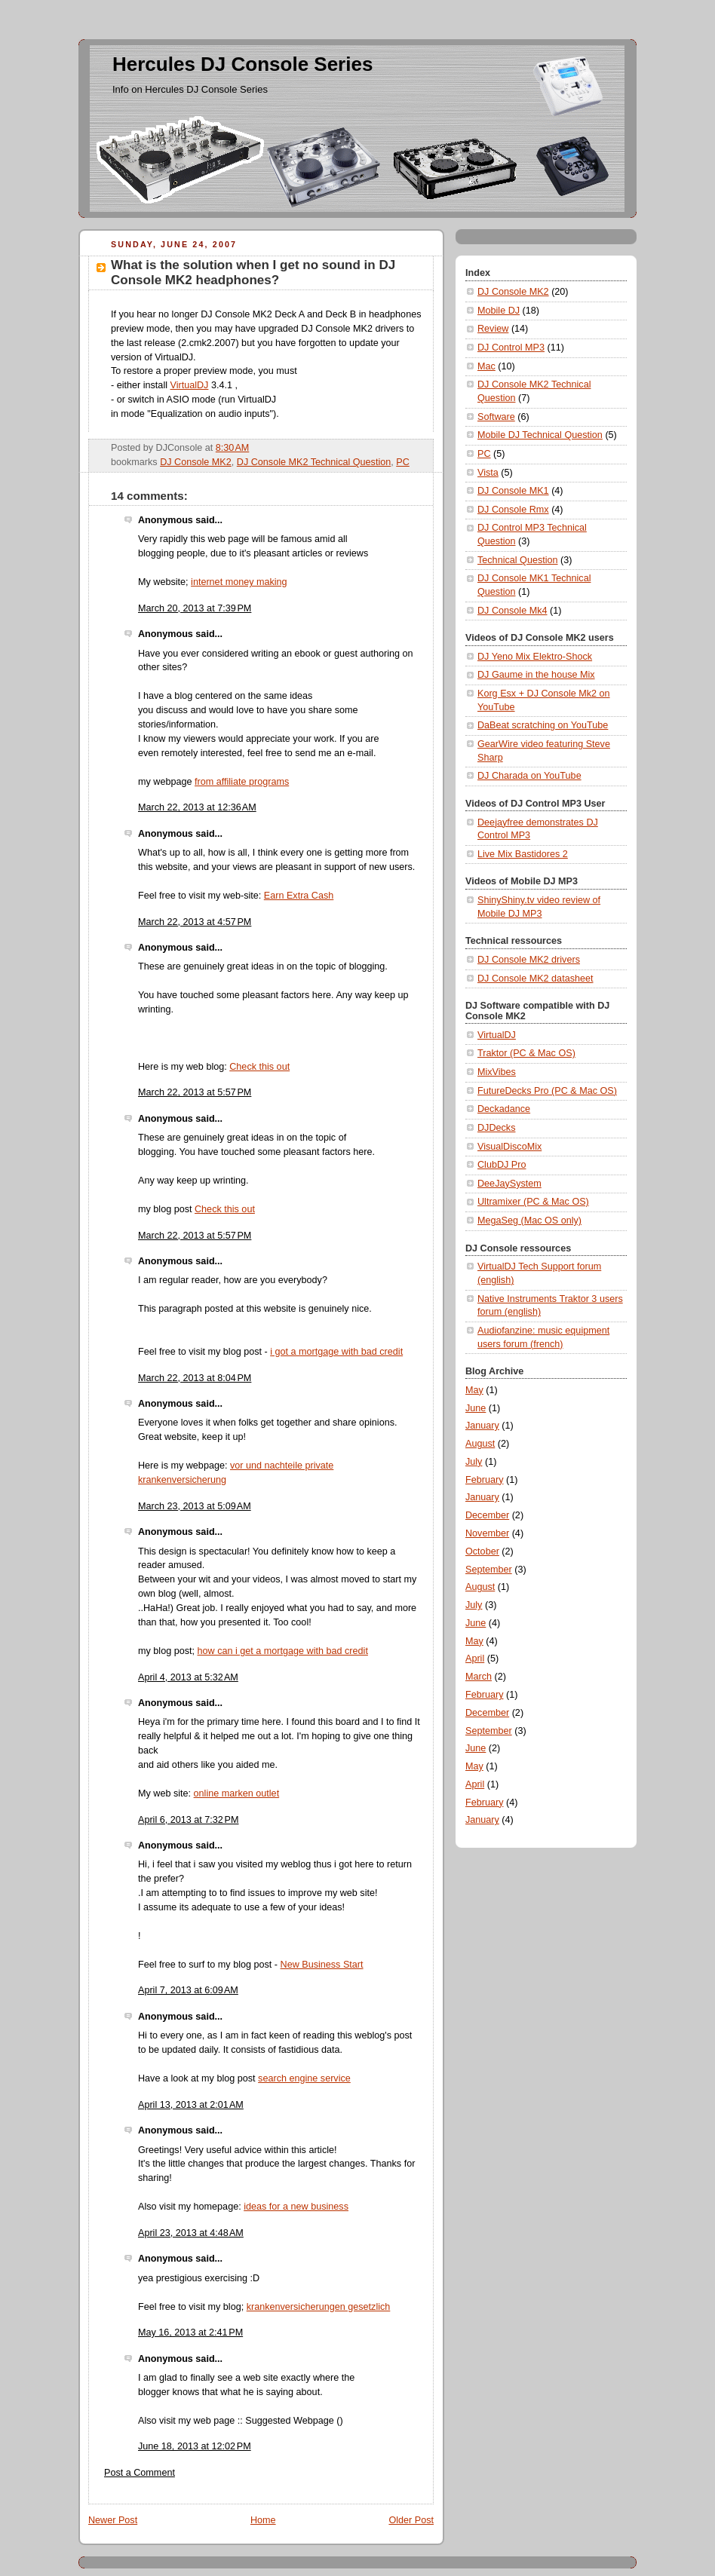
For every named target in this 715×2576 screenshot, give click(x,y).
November (487, 1533)
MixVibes (496, 1072)
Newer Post (112, 2520)
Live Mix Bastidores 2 (522, 854)
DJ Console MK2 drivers (528, 959)
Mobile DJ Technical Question (540, 435)
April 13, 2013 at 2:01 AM (191, 2105)
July (473, 1461)
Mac (486, 366)
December (487, 1515)
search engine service (304, 2078)
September (488, 1569)
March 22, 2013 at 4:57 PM (194, 922)
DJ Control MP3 (511, 347)
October (482, 1551)
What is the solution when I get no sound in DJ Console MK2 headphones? (253, 272)
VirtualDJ (189, 385)
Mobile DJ (498, 310)
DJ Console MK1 (513, 490)
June (475, 1408)
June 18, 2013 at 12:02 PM (194, 2446)
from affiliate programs (242, 781)
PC (403, 462)
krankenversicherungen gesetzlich (319, 2307)
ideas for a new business (296, 2206)
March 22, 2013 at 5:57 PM (194, 1092)
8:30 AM (233, 448)
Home (263, 2520)
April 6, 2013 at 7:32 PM (188, 1820)
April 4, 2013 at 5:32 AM (188, 1677)
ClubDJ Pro (501, 1164)
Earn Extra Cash (299, 895)
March (478, 1676)
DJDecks (496, 1128)
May (474, 1390)
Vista (488, 472)
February (484, 1480)
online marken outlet (237, 1793)
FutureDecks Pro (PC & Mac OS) (547, 1091)
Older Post (411, 2520)
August (480, 1443)
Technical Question (517, 560)
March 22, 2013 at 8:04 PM (194, 1378)
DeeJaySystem (509, 1183)
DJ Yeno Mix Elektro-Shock (534, 656)
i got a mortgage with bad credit (336, 1351)
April (474, 1658)
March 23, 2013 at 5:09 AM (194, 1506)
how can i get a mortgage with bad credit (283, 1651)
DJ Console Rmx (513, 509)
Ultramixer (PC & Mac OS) (533, 1201)
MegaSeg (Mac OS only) (529, 1220)
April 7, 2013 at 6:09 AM (188, 1990)
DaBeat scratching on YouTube (542, 725)
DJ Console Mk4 (512, 610)
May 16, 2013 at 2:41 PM (190, 2332)
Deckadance (503, 1109)
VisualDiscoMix (509, 1146)
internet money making (239, 582)
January (482, 1425)
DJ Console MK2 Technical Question (314, 462)
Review (492, 328)
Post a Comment (139, 2472)
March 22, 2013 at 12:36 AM (197, 807)
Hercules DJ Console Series (242, 64)
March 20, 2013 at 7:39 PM (194, 608)
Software (496, 417)
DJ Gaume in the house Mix (536, 674)
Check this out (259, 1066)
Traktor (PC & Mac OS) (526, 1053)
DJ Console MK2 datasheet (535, 978)
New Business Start (322, 1964)
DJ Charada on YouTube (529, 775)
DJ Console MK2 (196, 462)
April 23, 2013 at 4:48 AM (191, 2233)
